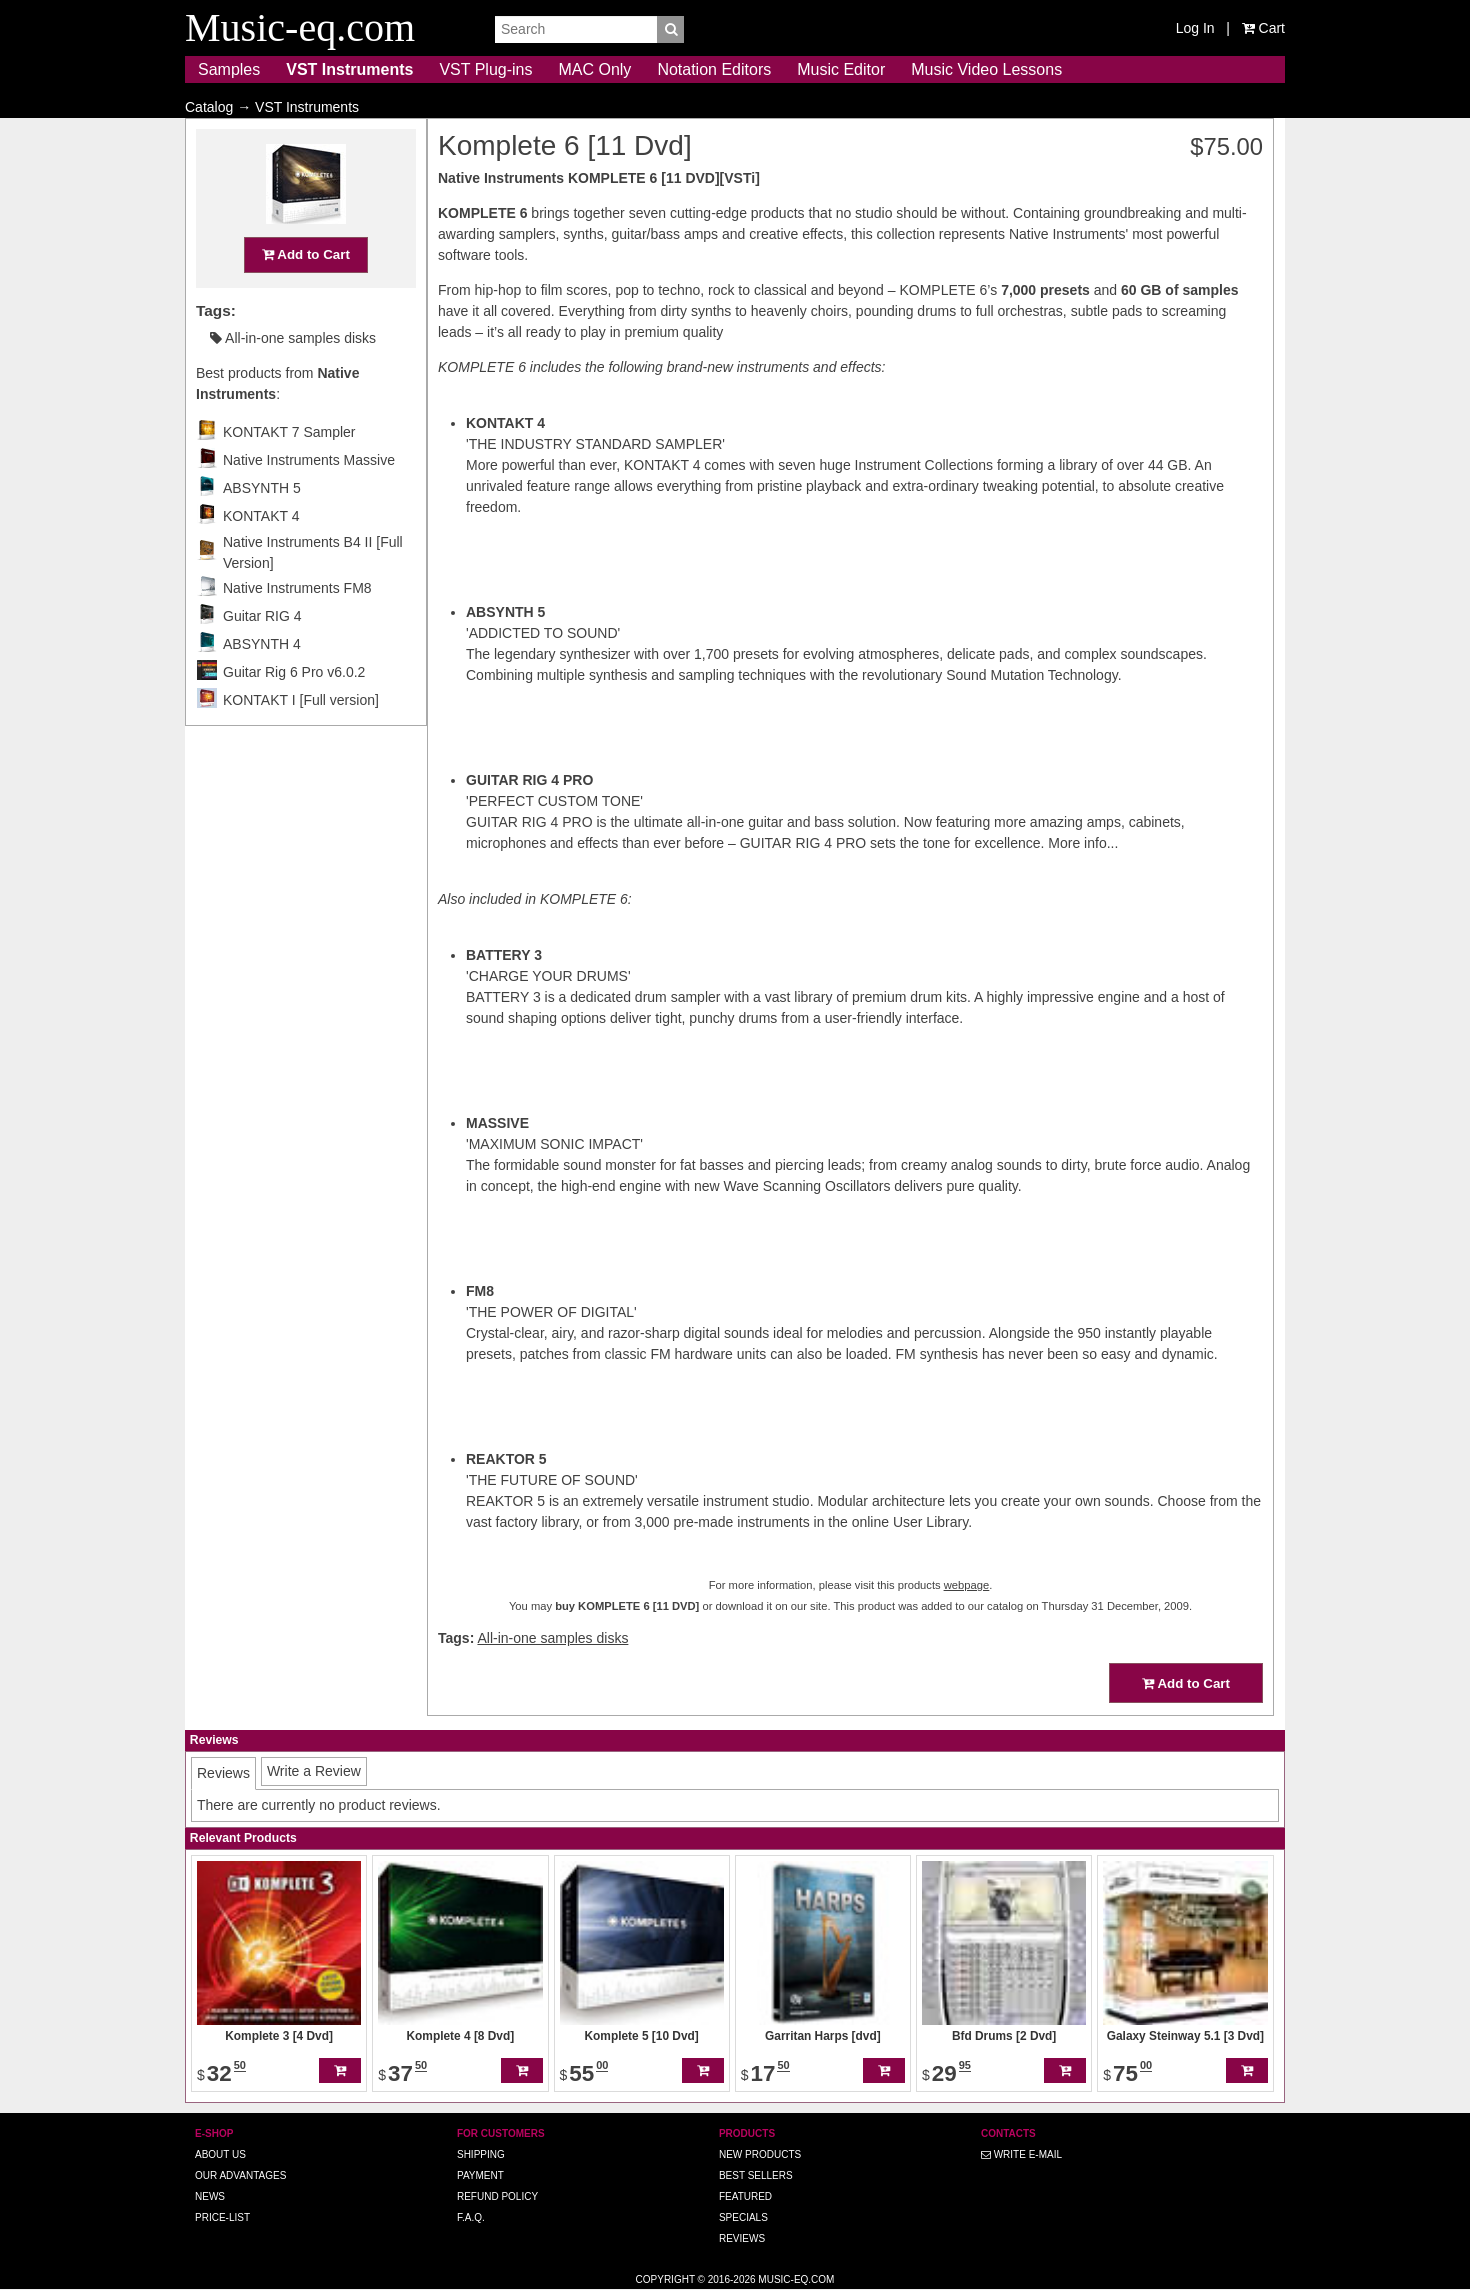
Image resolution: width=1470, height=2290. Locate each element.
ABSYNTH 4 (262, 683)
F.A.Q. (471, 2217)
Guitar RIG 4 (262, 655)
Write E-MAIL (1021, 2154)
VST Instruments (349, 69)
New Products (760, 2154)
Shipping (481, 2154)
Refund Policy (497, 2196)
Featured (745, 2196)
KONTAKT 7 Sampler (289, 471)
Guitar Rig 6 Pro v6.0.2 (294, 711)
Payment (480, 2175)
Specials (743, 2217)
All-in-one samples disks (293, 377)
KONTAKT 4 (261, 555)
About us (220, 2154)
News (210, 2196)
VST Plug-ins (485, 69)
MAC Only (594, 69)
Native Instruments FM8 (297, 627)
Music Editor (841, 69)
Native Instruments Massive (309, 499)
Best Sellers (756, 2175)
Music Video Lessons (986, 69)
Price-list (222, 2217)
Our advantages (240, 2175)
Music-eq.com (796, 2279)
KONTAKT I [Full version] (301, 739)
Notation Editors (714, 69)
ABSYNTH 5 (262, 527)
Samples (229, 69)
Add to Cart (306, 293)
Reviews (742, 2238)
